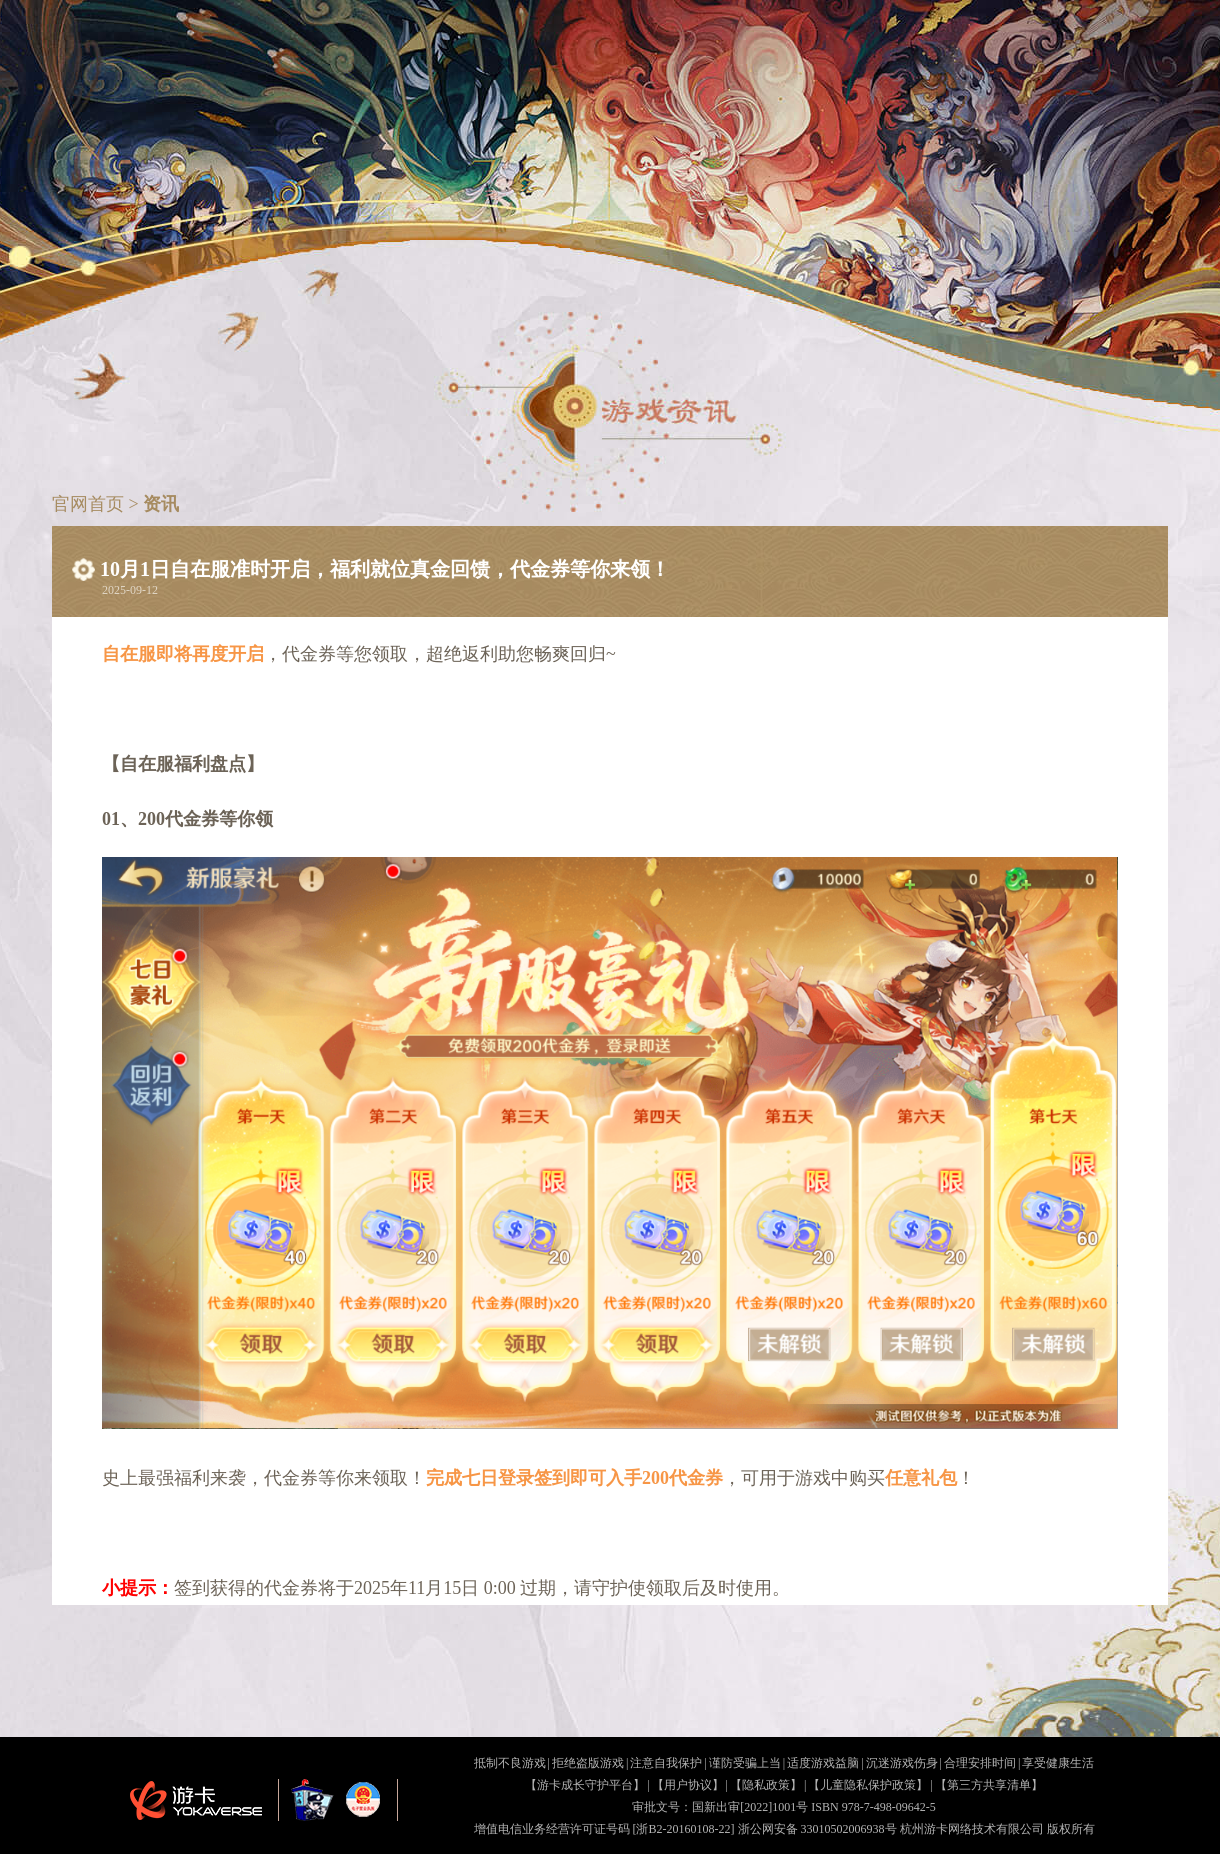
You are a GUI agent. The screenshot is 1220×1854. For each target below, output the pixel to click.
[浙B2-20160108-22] (684, 1829)
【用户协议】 (688, 1785)
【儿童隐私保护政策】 (868, 1785)
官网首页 (90, 504)
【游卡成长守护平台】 (585, 1785)
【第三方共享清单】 (989, 1785)
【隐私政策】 (766, 1785)
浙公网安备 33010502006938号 (817, 1829)
